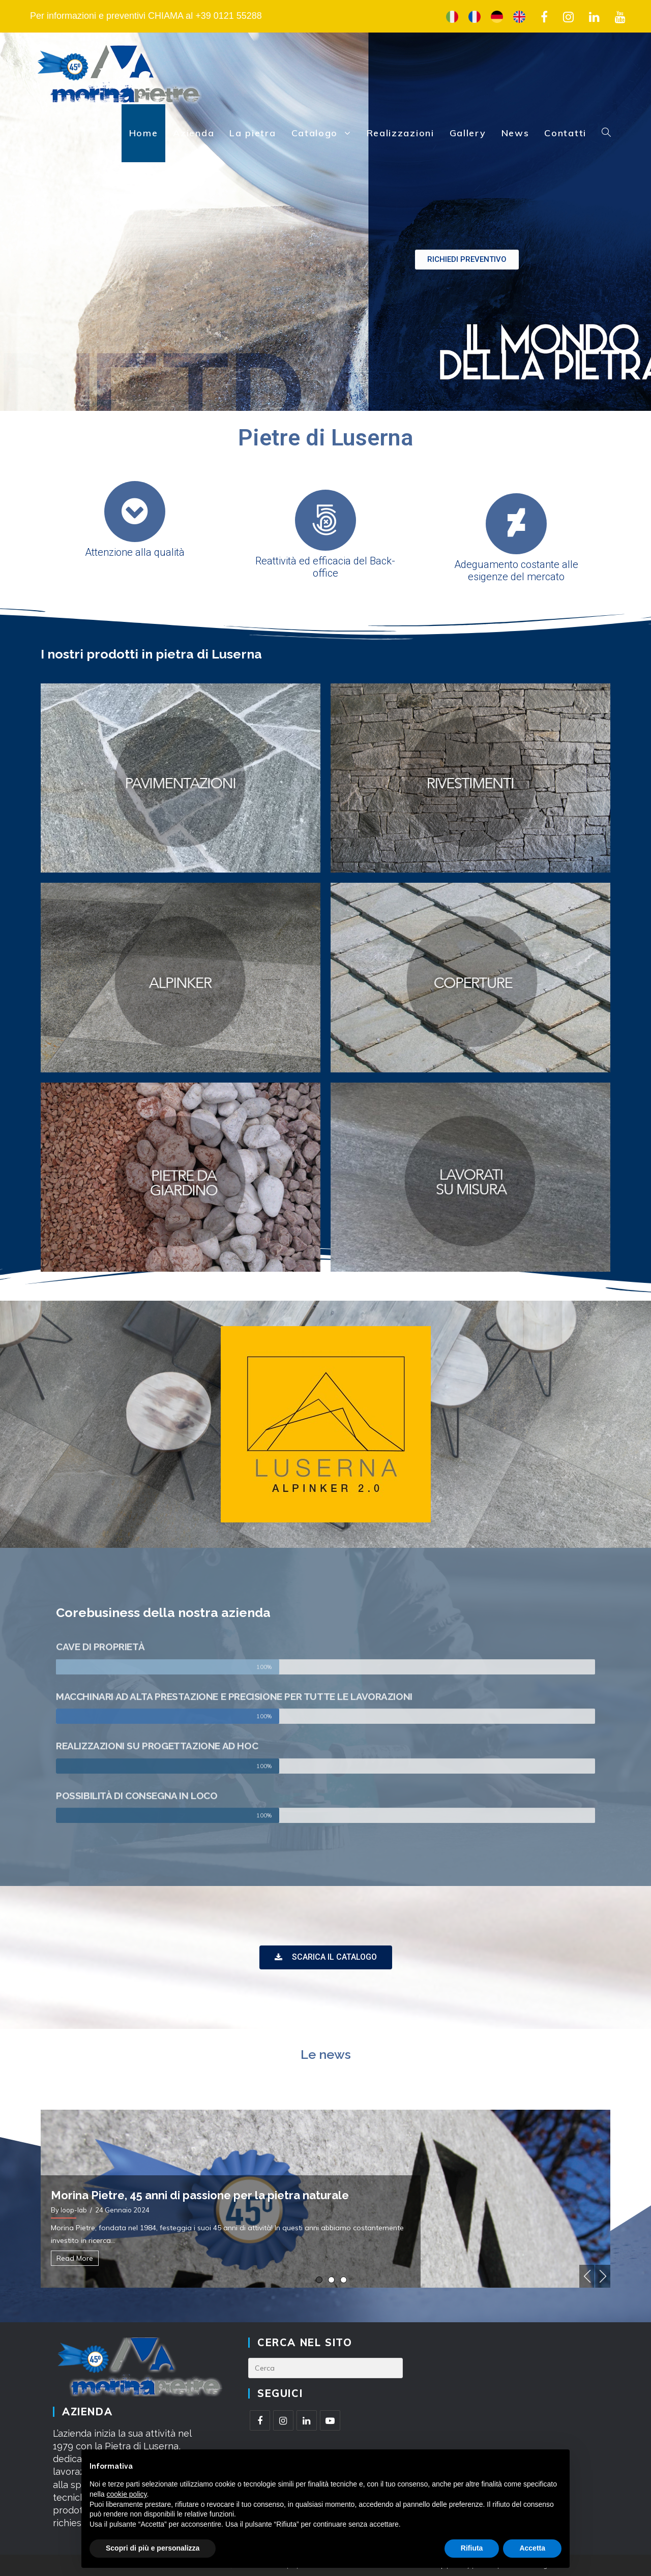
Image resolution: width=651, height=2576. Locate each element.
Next (602, 2276)
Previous (587, 2276)
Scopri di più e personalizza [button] (152, 2548)
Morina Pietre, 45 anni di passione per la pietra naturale (200, 2195)
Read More (74, 2258)
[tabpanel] (325, 2199)
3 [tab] (343, 2280)
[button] (467, 259)
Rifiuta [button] (472, 2548)
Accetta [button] (532, 2548)
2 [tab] (331, 2280)
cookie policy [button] (126, 2494)
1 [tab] (319, 2280)
